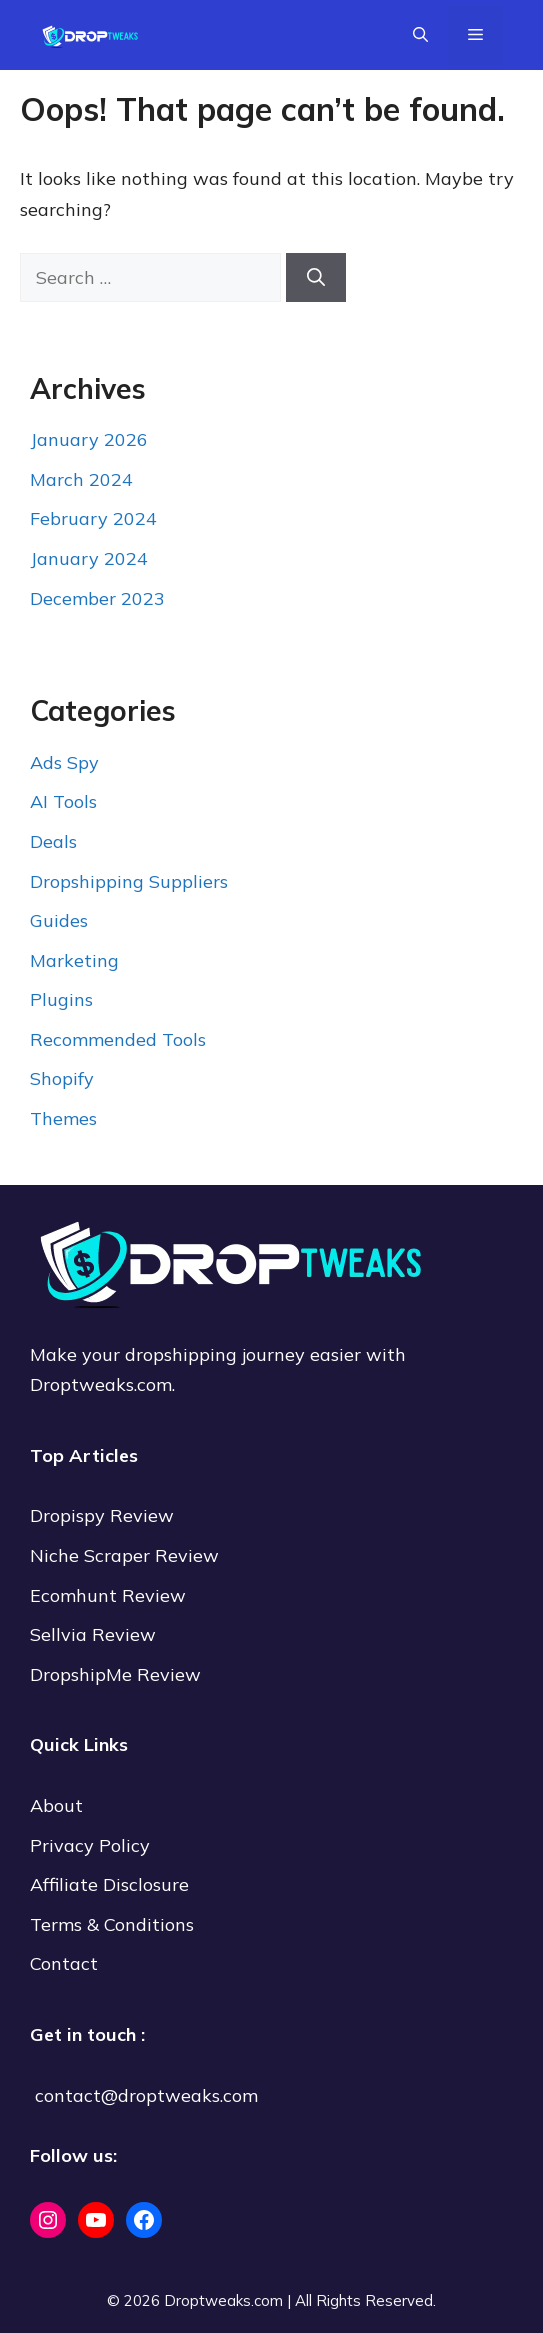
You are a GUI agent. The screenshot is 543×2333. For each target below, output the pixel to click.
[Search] (316, 277)
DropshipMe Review (115, 1674)
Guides (59, 920)
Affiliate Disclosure (109, 1884)
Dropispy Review (102, 1515)
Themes (63, 1118)
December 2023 (97, 598)
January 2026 (89, 439)
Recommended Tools (118, 1039)
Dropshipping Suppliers (129, 881)
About (56, 1805)
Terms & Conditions (112, 1924)
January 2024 (89, 558)
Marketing (74, 960)
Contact (64, 1963)
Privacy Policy (90, 1845)
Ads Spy (64, 762)
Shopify (62, 1078)
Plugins (61, 999)
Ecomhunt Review (108, 1595)
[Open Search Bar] (420, 35)
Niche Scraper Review (127, 1555)
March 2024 (81, 479)
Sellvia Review (95, 1634)
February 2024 (93, 518)
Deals (53, 841)
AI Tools (63, 801)
